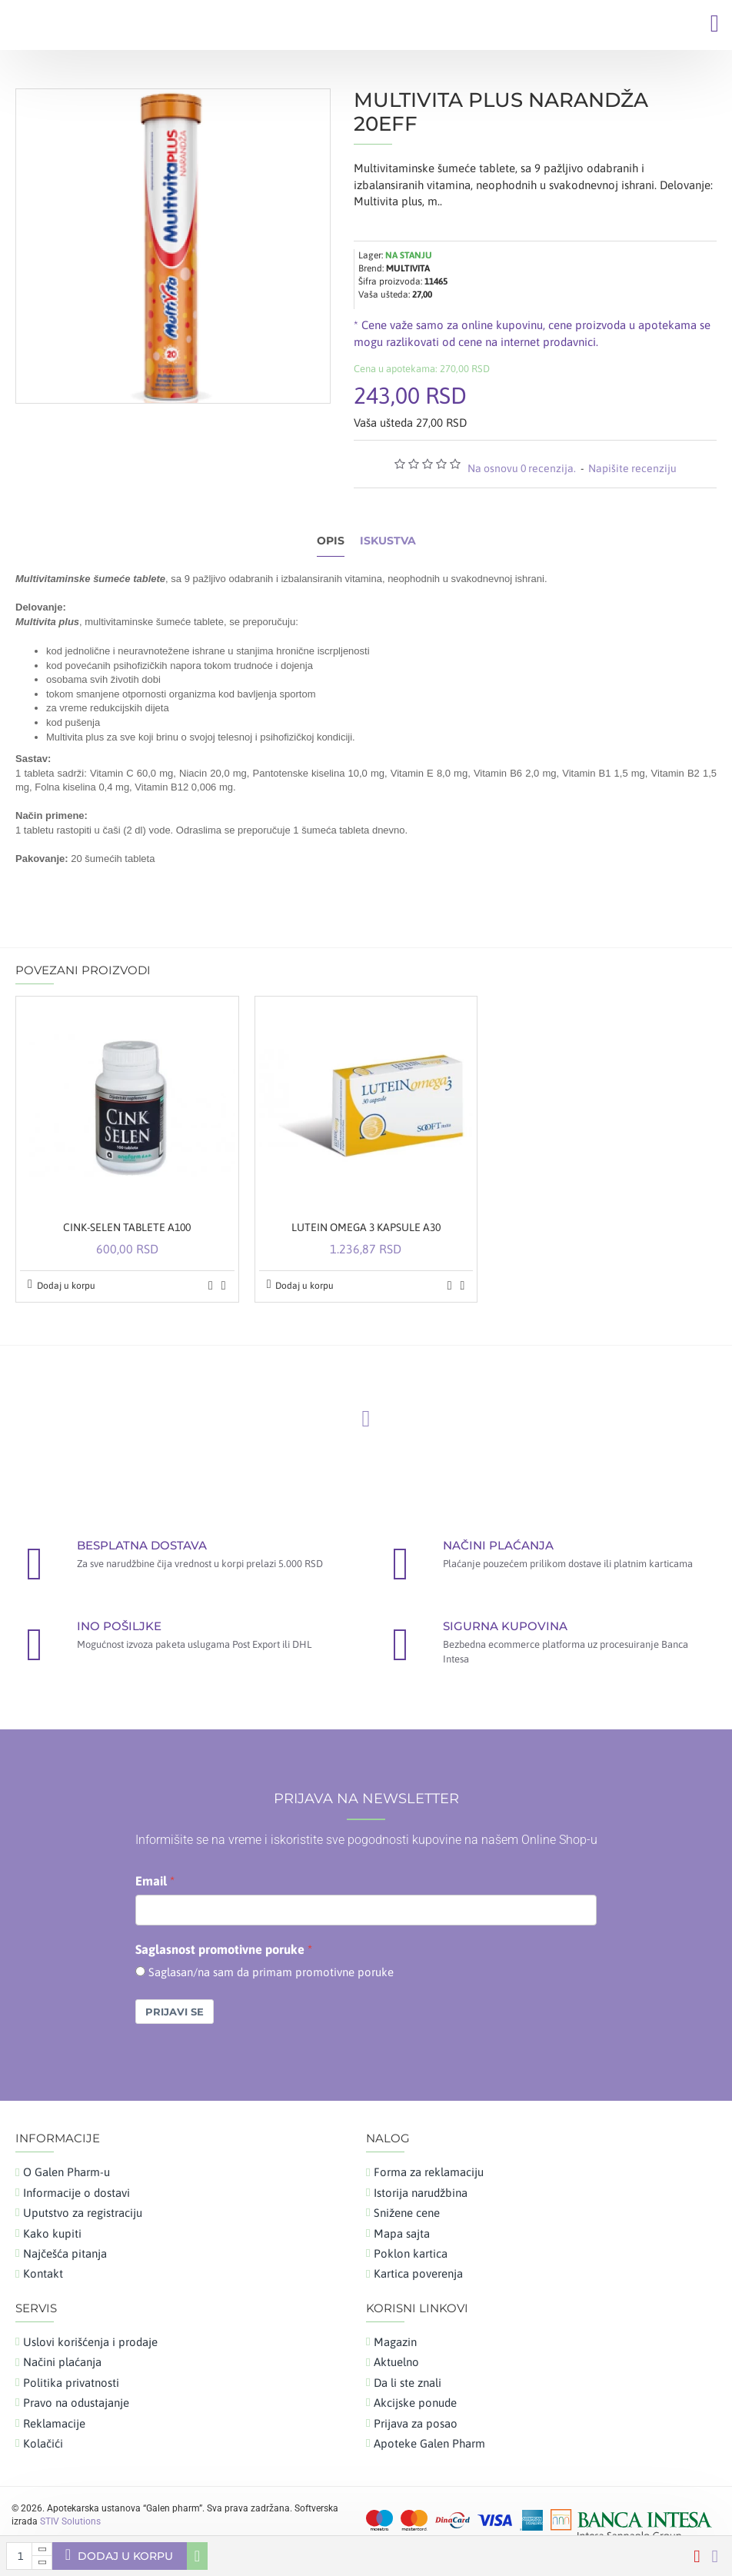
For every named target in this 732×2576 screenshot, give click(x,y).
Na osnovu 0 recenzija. (521, 468)
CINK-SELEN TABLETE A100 (127, 1227)
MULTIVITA (408, 268)
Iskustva (388, 540)
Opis (330, 540)
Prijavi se (174, 2011)
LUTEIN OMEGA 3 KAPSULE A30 (366, 1227)
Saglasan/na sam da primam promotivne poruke (271, 1972)
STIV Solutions (70, 2521)
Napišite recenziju (632, 468)
